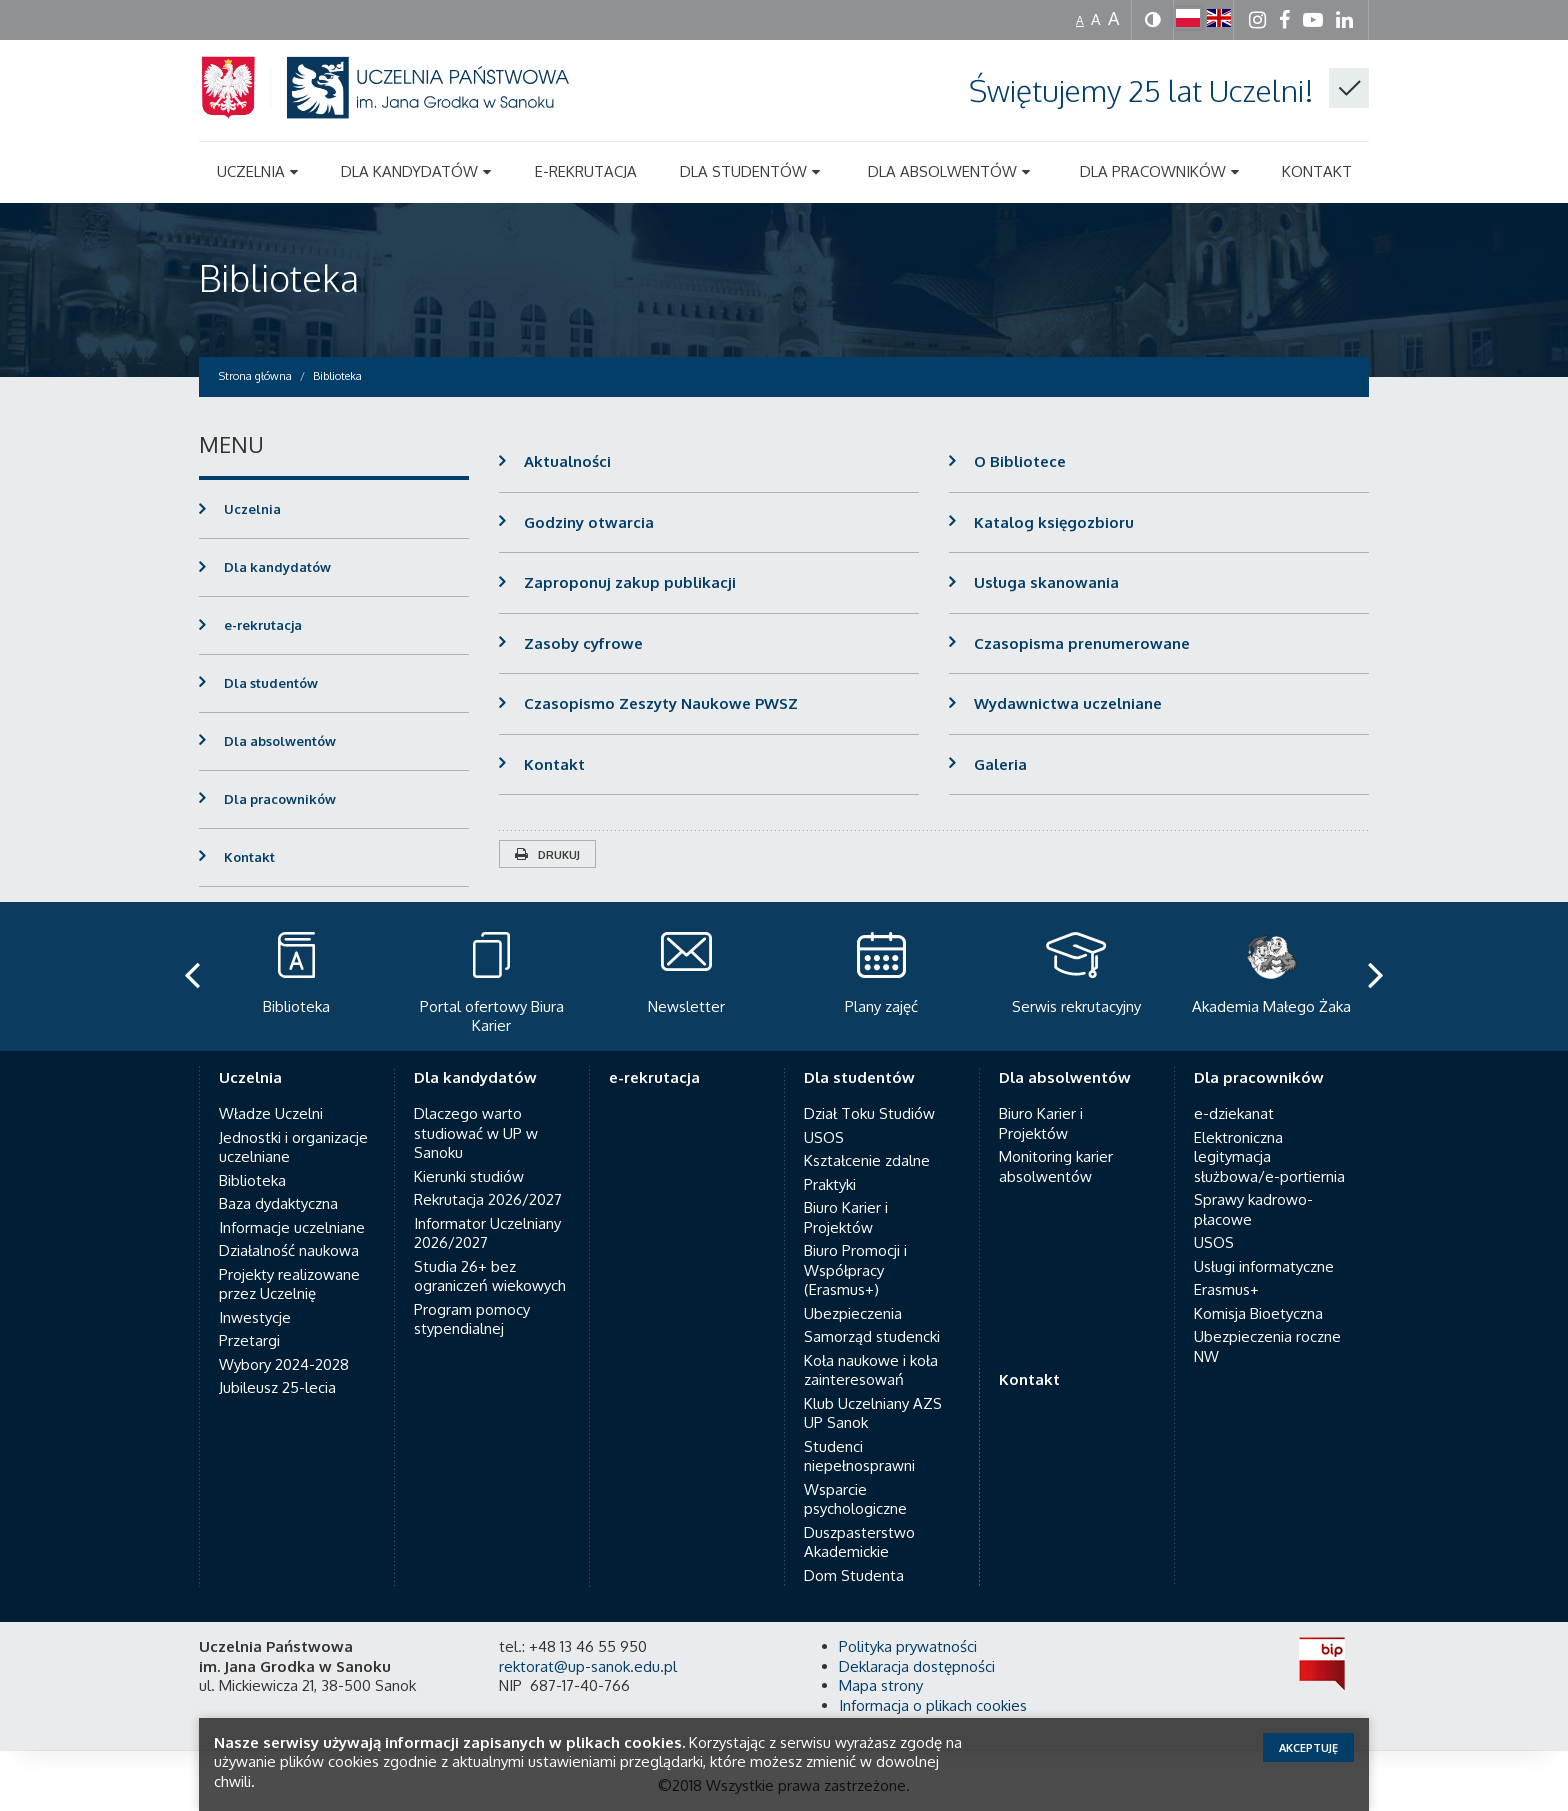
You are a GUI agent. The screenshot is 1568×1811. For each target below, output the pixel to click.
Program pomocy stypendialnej (472, 1319)
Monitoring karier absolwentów (1056, 1166)
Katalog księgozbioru (1054, 522)
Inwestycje (255, 1317)
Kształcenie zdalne (867, 1160)
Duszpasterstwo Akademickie (859, 1542)
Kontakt (554, 764)
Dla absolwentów (280, 741)
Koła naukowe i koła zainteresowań (871, 1370)
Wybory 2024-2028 (284, 1364)
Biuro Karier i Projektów (846, 1217)
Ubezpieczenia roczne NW (1267, 1346)
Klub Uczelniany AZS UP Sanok (873, 1413)
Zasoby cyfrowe (583, 643)
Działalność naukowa (289, 1250)
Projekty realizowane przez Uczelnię (289, 1284)
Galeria (1000, 764)
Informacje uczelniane (292, 1227)
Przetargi (249, 1340)
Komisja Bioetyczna (1258, 1313)
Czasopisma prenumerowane (1082, 643)
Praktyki (830, 1184)
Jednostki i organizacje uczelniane (293, 1147)
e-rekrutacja (263, 625)
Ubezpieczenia (853, 1313)
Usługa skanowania (1046, 582)
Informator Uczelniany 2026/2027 (487, 1233)
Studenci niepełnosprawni (859, 1456)
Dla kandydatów (277, 567)
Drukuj (547, 855)
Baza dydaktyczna (278, 1203)
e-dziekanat (1234, 1113)
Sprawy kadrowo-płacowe (1253, 1209)
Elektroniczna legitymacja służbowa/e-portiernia (1269, 1157)
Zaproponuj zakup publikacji (630, 582)
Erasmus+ (1226, 1289)
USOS (824, 1137)
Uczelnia (252, 509)
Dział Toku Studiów (869, 1113)
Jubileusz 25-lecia (277, 1387)
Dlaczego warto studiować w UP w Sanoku (476, 1133)
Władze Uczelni (271, 1113)
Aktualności (567, 461)
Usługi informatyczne (1264, 1266)
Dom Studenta (854, 1575)
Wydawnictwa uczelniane (1068, 703)
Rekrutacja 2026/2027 (488, 1199)
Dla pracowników (280, 799)
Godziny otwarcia (589, 522)
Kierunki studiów (469, 1176)
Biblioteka (279, 277)
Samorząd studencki (872, 1336)
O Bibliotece (1020, 461)
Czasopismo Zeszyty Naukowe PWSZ (661, 703)
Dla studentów (271, 683)
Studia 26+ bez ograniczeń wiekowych (490, 1276)
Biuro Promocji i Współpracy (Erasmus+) (855, 1270)
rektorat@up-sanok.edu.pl (588, 1666)
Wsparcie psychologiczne (855, 1499)
